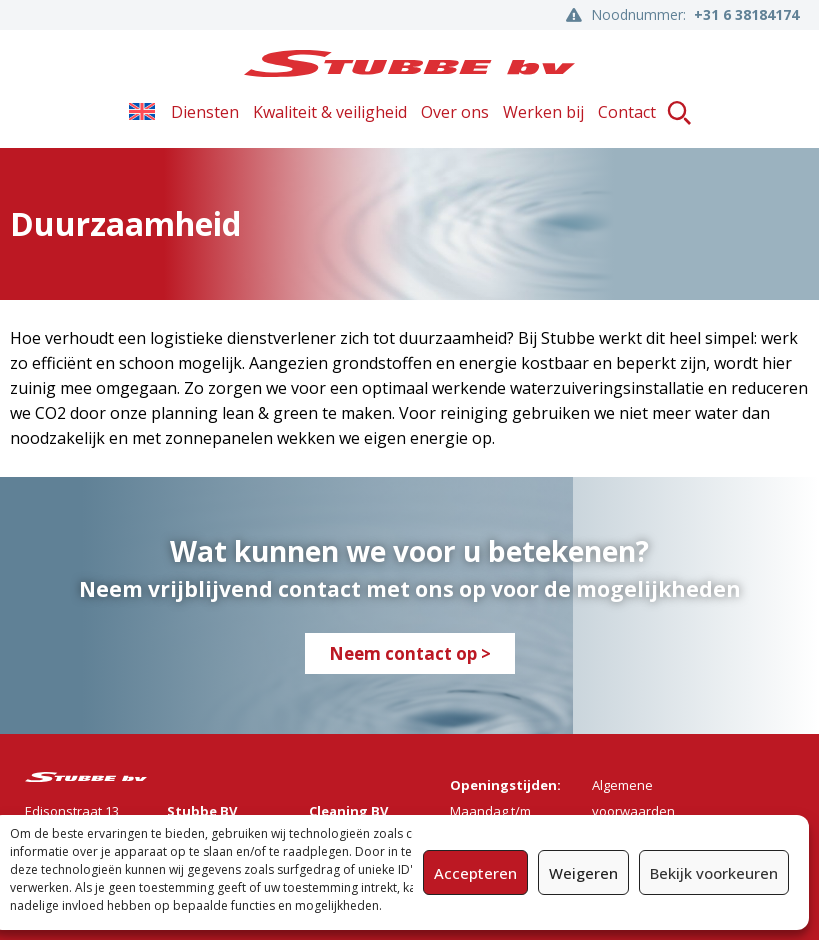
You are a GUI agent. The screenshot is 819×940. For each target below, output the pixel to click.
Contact (627, 112)
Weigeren (583, 873)
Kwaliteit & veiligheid (330, 112)
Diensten (205, 112)
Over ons (455, 112)
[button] (679, 112)
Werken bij (543, 112)
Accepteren (475, 873)
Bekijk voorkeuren (714, 873)
